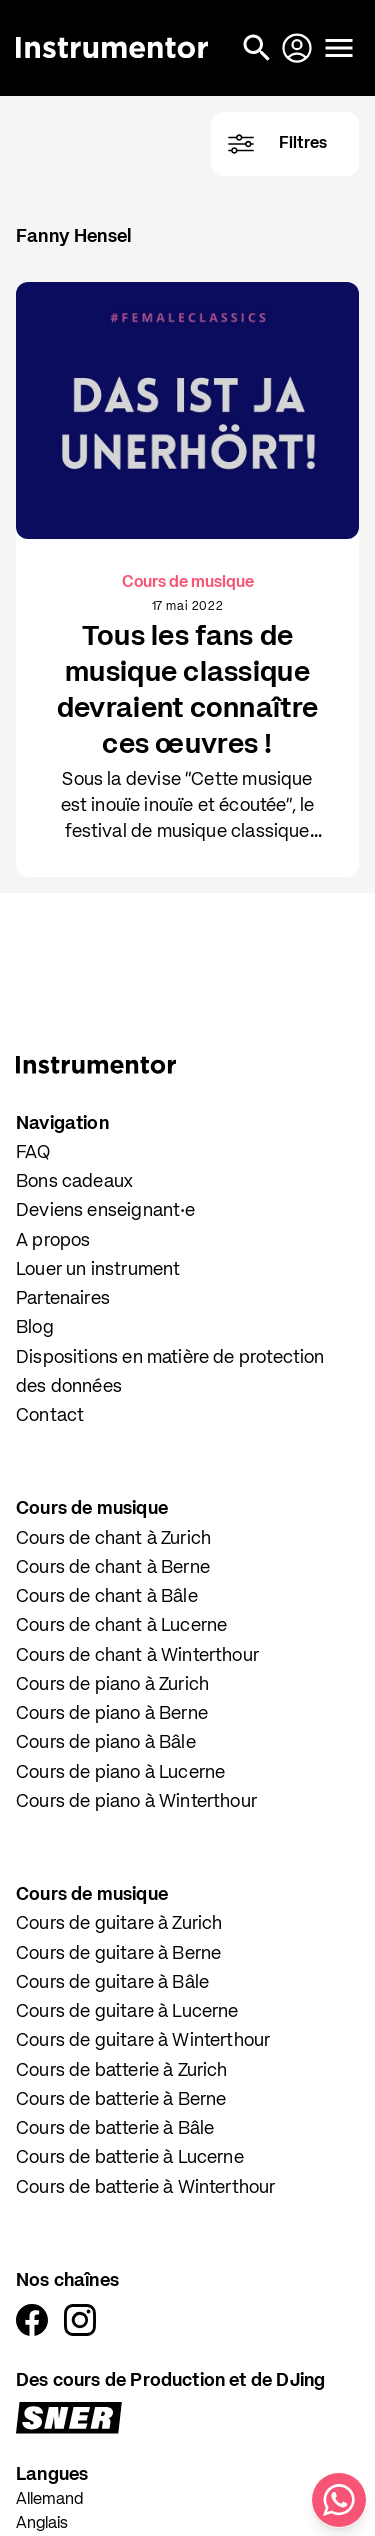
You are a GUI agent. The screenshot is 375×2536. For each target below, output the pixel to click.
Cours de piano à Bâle (106, 1743)
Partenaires (63, 1299)
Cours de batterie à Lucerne (130, 2158)
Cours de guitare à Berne (118, 1954)
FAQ (33, 1153)
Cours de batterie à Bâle (115, 2129)
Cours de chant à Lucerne (121, 1626)
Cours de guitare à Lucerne (127, 2012)
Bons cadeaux (74, 1182)
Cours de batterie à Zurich (122, 2071)
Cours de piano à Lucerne (120, 1773)
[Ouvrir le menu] (339, 48)
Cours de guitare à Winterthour (143, 2041)
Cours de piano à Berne (112, 1714)
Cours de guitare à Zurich (119, 1924)
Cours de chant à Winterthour (137, 1656)
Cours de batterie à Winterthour (146, 2188)
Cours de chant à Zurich (113, 1539)
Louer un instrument (98, 1270)
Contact (50, 1416)
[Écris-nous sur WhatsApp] (339, 2500)
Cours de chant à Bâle (107, 1597)
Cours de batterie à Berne (121, 2100)
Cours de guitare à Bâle (112, 1983)
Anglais (42, 2524)
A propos (53, 1241)
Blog (35, 1328)
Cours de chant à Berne (113, 1568)
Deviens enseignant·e (106, 1211)
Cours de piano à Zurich (112, 1685)
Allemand (49, 2500)
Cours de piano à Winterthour (136, 1802)
